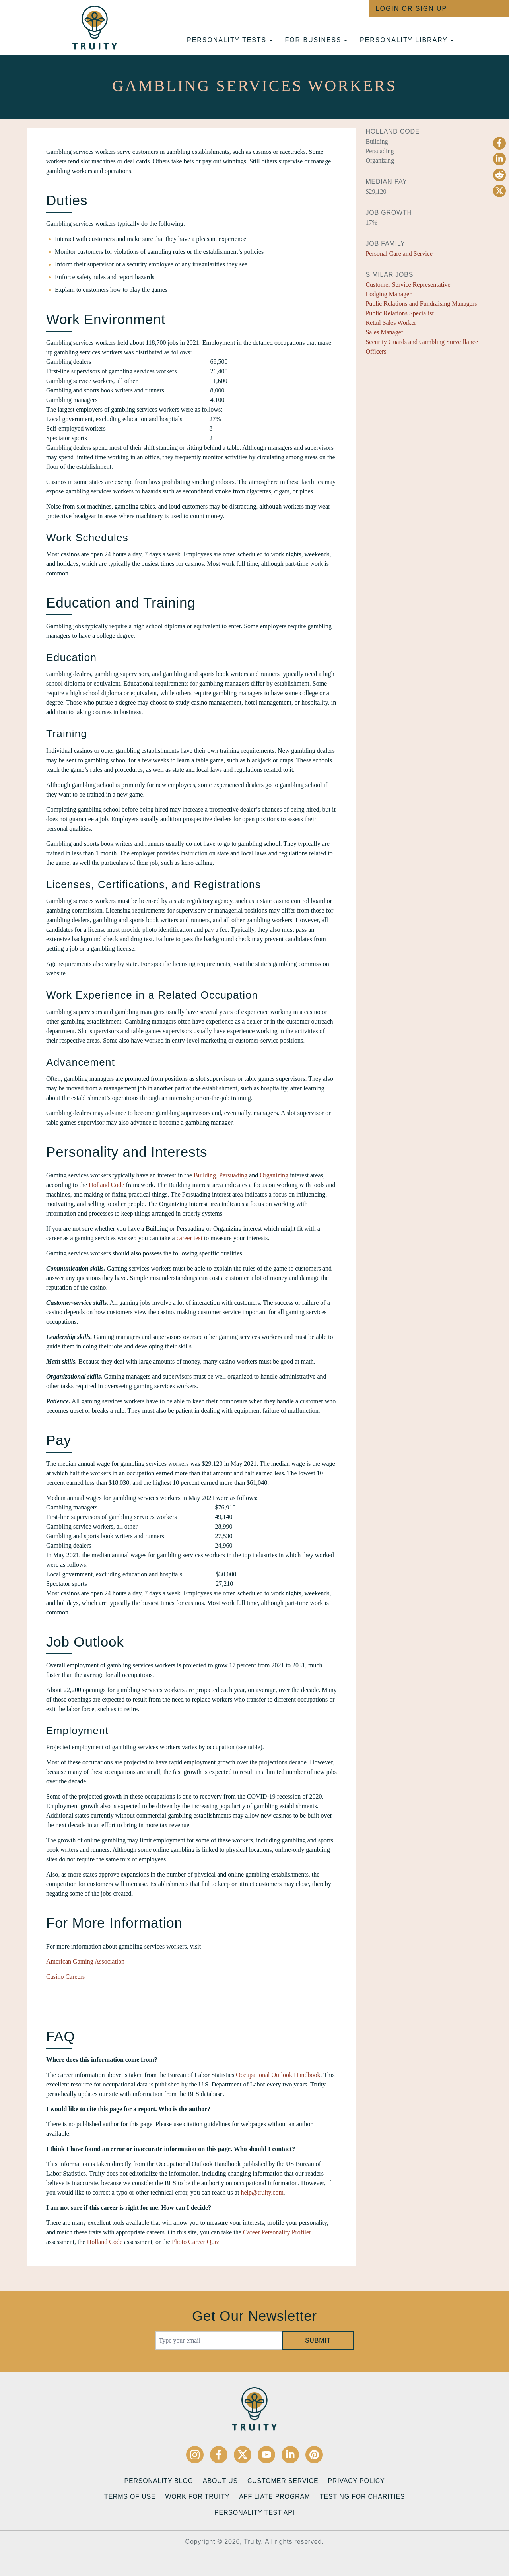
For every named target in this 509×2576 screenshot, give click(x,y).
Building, (206, 1175)
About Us (220, 2480)
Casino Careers (65, 1976)
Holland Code (106, 1184)
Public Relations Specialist (399, 313)
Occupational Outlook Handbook (278, 2074)
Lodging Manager (388, 294)
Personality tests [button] (229, 40)
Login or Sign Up (411, 8)
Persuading (233, 1175)
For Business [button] (316, 40)
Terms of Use (130, 2496)
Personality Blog (158, 2480)
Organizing (274, 1175)
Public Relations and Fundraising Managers (421, 303)
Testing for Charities (362, 2496)
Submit (318, 2340)
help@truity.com (262, 2192)
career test (189, 1238)
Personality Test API (254, 2512)
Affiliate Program (274, 2496)
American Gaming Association (85, 1961)
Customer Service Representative (407, 284)
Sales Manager (384, 332)
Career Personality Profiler (277, 2232)
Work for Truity (197, 2496)
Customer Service (282, 2480)
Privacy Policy (356, 2480)
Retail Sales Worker (390, 322)
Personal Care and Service (398, 253)
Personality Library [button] (406, 40)
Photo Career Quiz (195, 2241)
